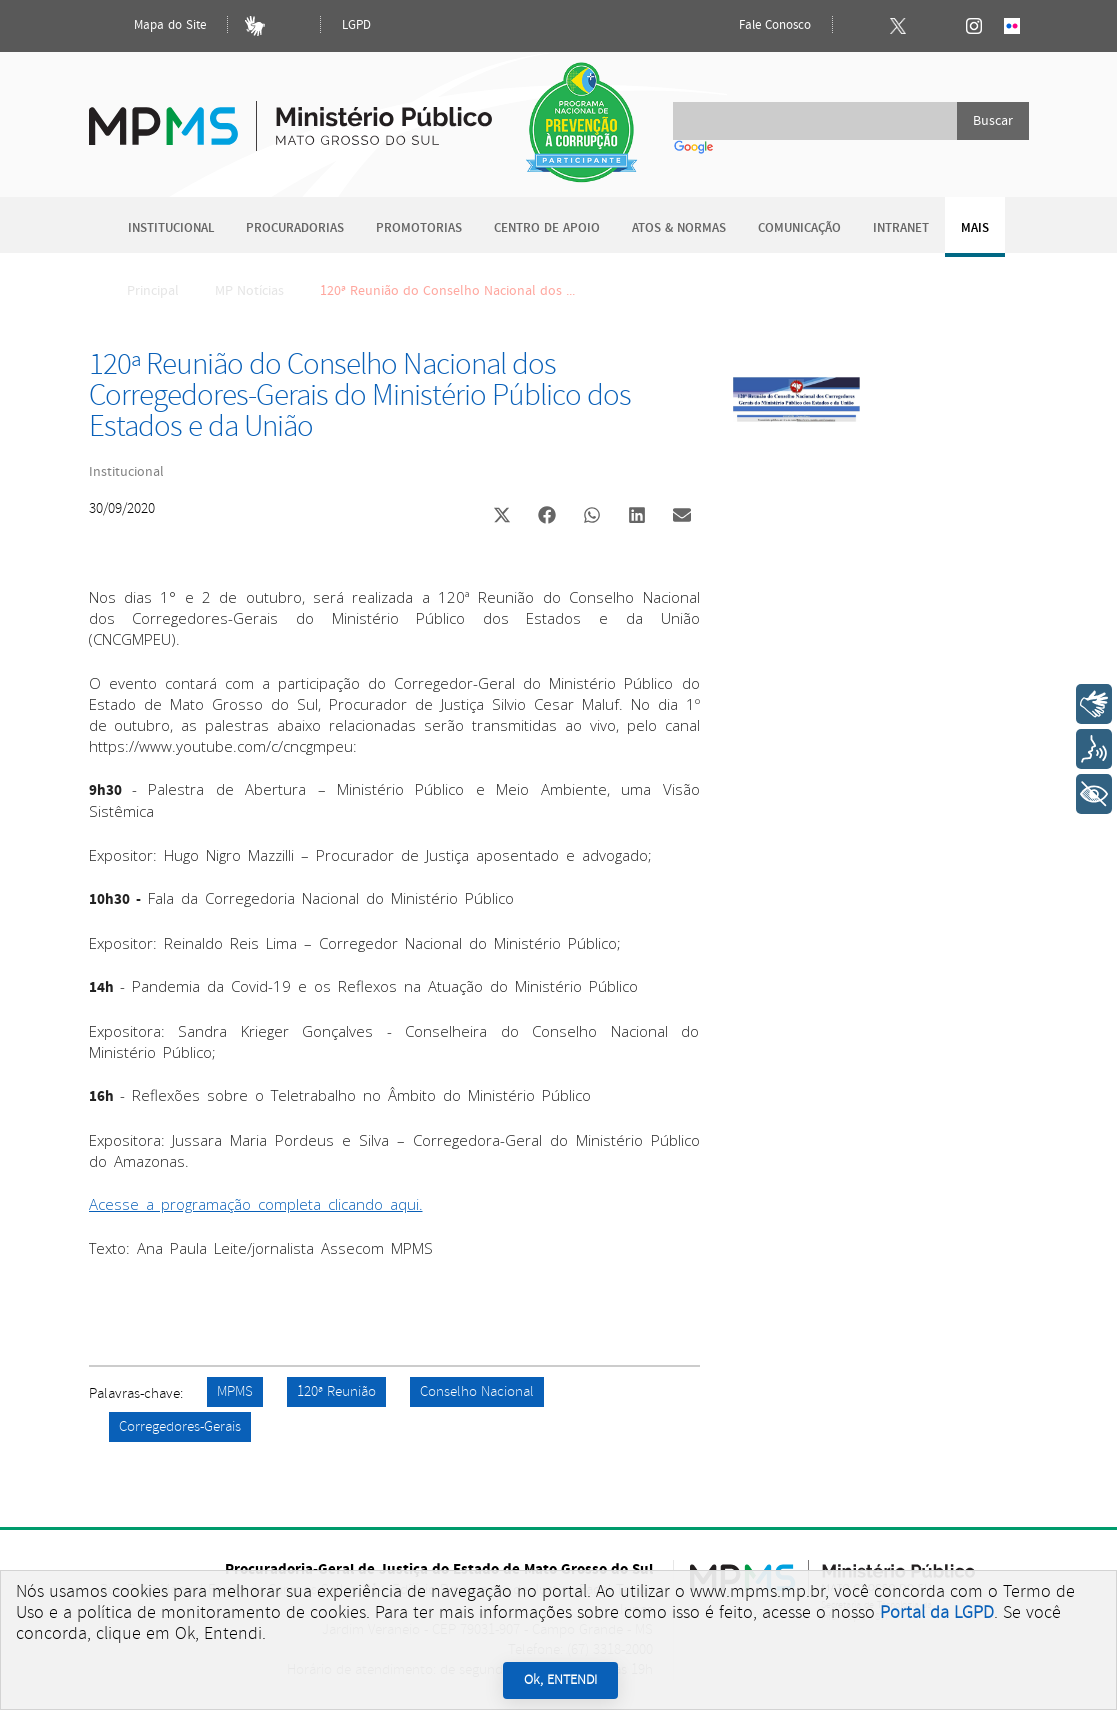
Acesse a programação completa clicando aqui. (256, 1204)
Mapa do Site (153, 26)
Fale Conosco (758, 26)
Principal (140, 291)
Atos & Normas (679, 228)
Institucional (171, 228)
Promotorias (419, 228)
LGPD (356, 25)
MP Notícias (249, 291)
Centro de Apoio (547, 228)
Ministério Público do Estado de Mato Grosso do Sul (290, 114)
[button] (502, 517)
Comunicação (799, 228)
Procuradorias (295, 228)
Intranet (901, 228)
